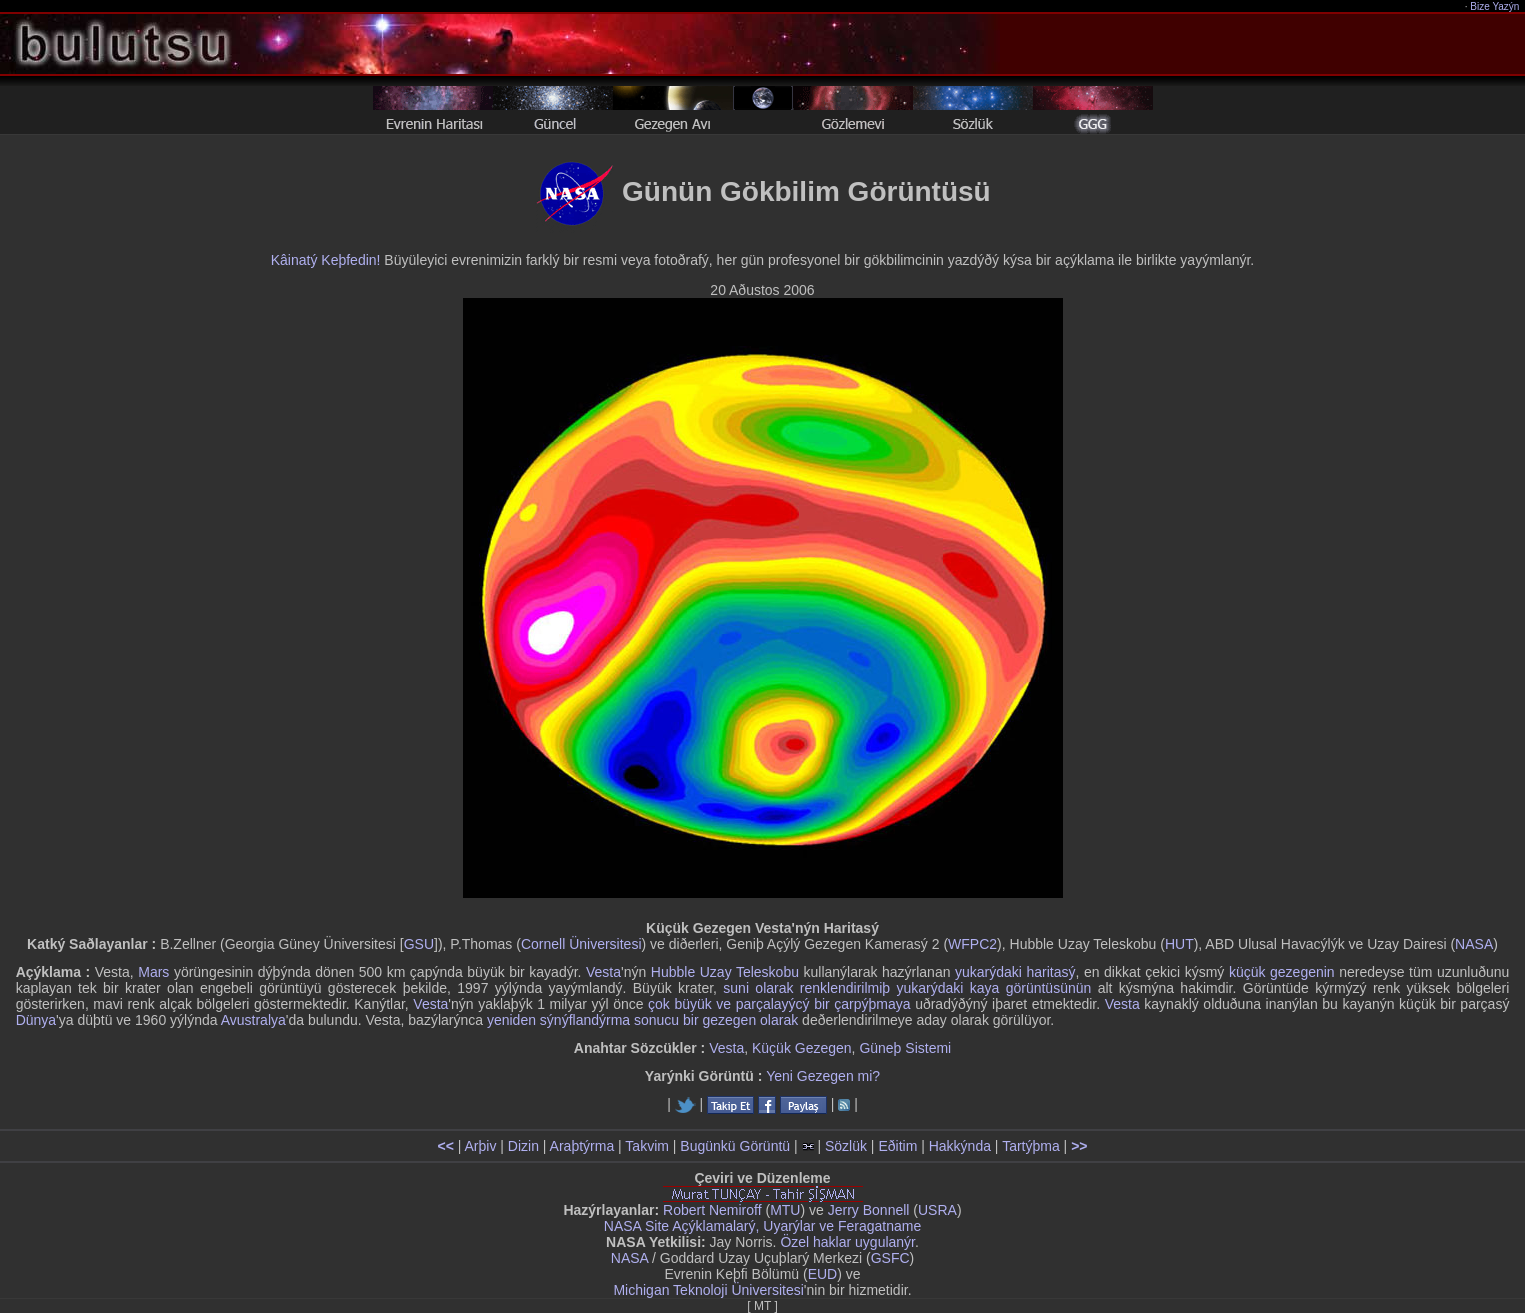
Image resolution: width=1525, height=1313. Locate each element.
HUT (1179, 944)
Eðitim (897, 1146)
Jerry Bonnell (869, 1210)
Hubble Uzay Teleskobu (725, 972)
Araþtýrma (582, 1146)
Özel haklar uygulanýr (847, 1242)
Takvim (647, 1146)
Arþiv (481, 1146)
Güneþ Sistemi (905, 1048)
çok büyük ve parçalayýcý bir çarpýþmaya (779, 1004)
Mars (153, 972)
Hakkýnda (960, 1146)
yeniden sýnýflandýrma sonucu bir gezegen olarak (642, 1020)
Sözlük (846, 1146)
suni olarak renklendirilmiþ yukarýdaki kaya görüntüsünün (907, 988)
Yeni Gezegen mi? (823, 1076)
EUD (823, 1274)
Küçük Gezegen (802, 1048)
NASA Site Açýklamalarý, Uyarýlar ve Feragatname (762, 1226)
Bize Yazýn (1495, 6)
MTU (785, 1210)
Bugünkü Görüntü (735, 1146)
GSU (419, 944)
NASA (1474, 944)
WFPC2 (972, 944)
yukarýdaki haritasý (1015, 972)
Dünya (36, 1020)
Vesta (603, 972)
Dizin (523, 1146)
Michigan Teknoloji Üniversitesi (708, 1290)
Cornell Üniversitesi (581, 944)
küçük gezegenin (1282, 972)
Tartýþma (1031, 1146)
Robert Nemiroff (712, 1210)
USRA (937, 1210)
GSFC (890, 1258)
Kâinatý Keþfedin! (326, 260)
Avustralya (253, 1020)
